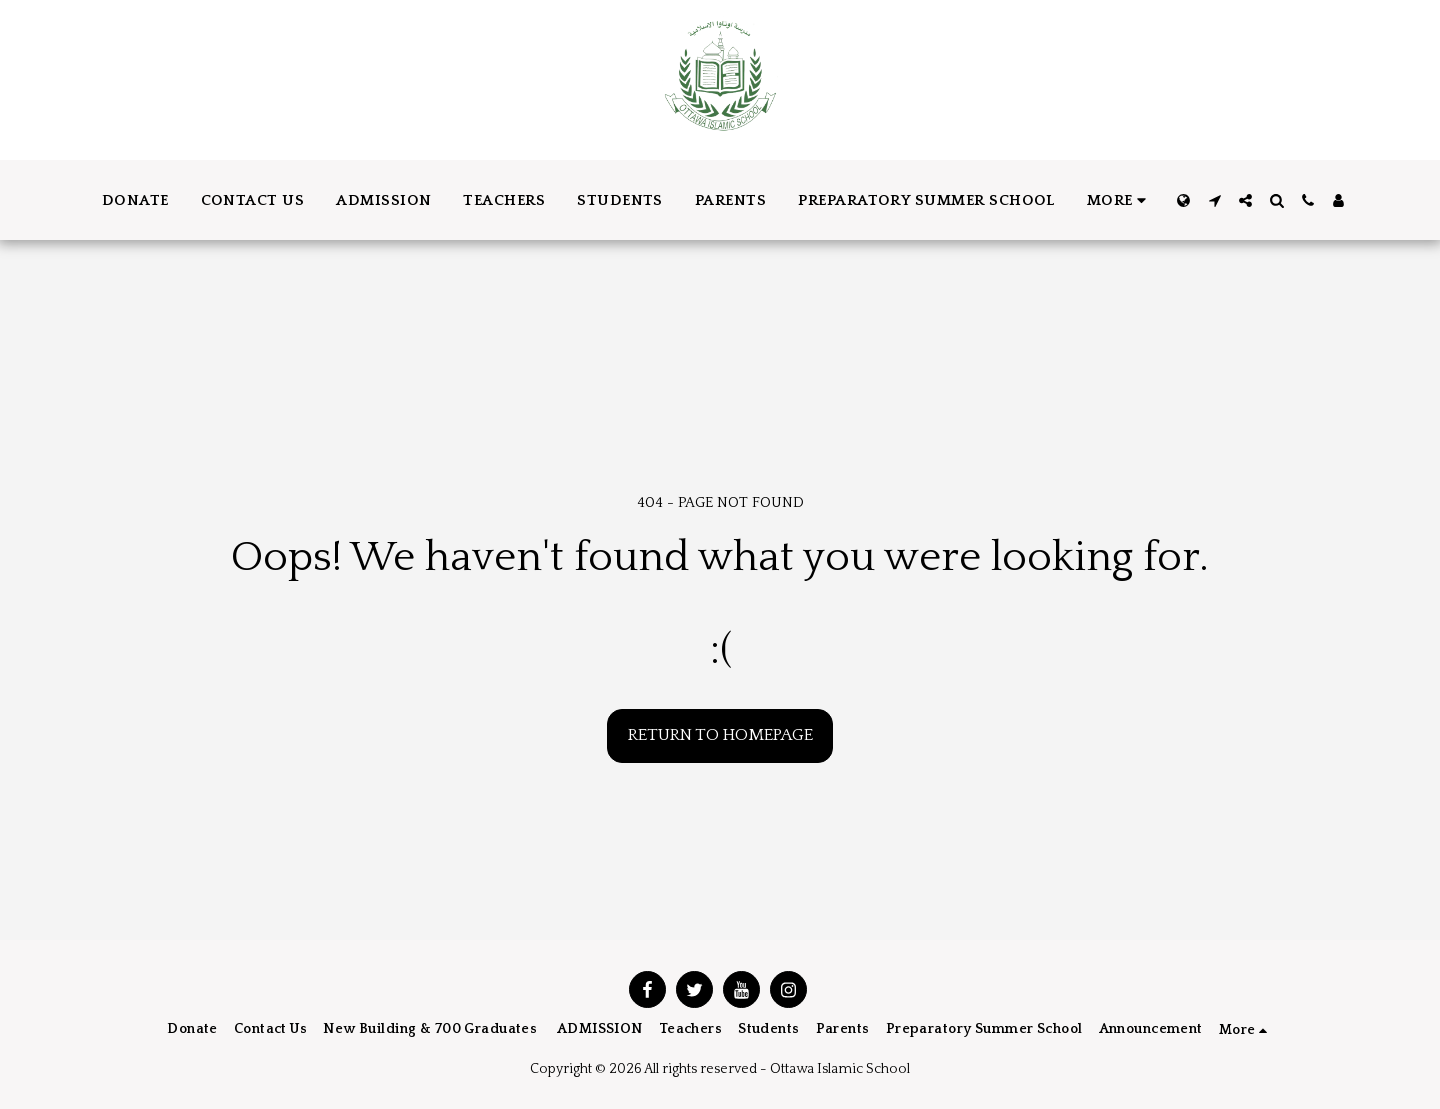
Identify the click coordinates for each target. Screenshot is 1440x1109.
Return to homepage (720, 735)
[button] (1214, 200)
